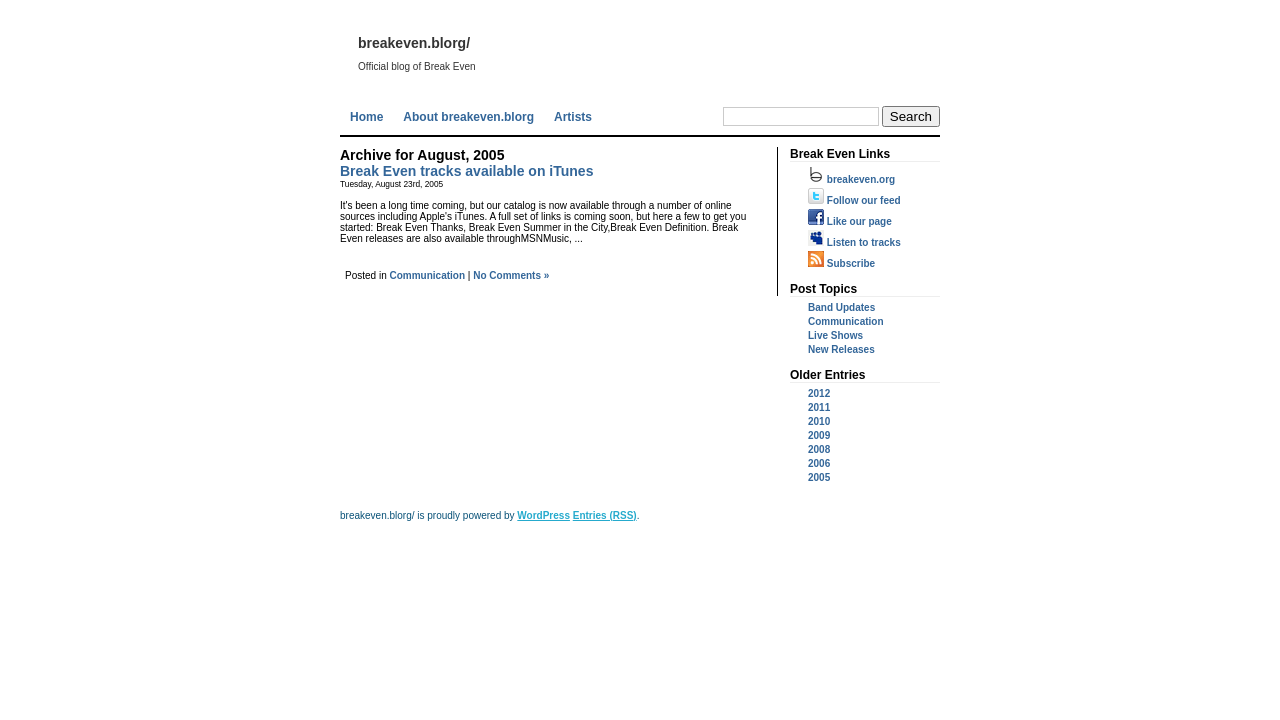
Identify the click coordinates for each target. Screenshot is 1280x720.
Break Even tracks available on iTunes (466, 171)
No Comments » (511, 275)
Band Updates (841, 307)
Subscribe (841, 263)
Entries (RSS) (605, 515)
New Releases (841, 349)
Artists (573, 117)
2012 (819, 393)
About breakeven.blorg (468, 117)
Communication (427, 275)
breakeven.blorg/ (414, 43)
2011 (819, 407)
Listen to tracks (854, 242)
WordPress (543, 515)
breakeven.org (851, 179)
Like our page (850, 221)
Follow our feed (854, 200)
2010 (819, 421)
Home (366, 117)
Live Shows (835, 335)
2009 (819, 435)
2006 (819, 463)
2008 (819, 449)
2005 (819, 477)
